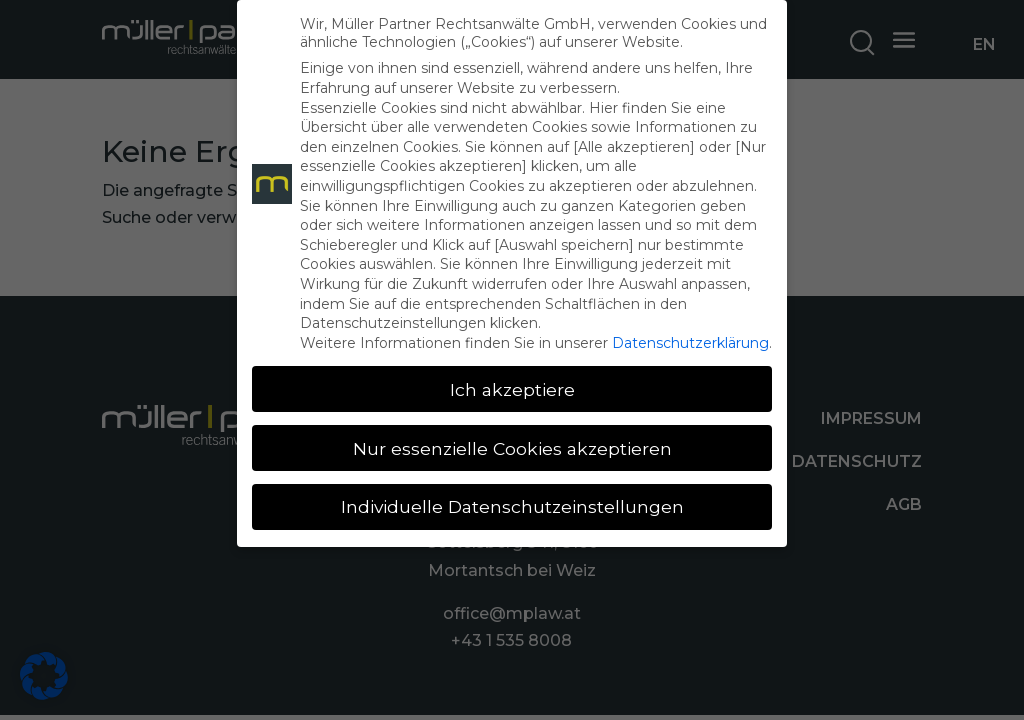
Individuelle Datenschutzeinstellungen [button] (512, 506)
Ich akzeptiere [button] (512, 389)
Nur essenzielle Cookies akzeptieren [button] (512, 448)
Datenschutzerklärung (690, 343)
